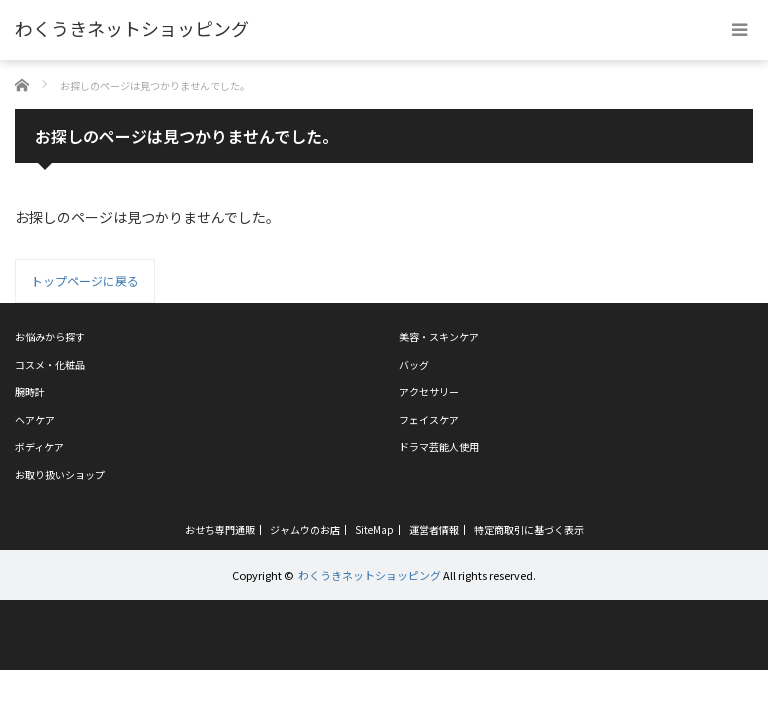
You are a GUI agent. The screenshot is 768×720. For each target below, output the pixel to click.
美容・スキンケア (439, 336)
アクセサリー (429, 391)
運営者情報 (434, 530)
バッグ (414, 364)
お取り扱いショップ (60, 474)
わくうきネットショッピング (369, 575)
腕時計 (30, 391)
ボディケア (39, 446)
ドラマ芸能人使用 (439, 446)
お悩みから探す (50, 336)
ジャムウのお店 (305, 530)
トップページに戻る (85, 280)
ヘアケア (35, 419)
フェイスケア (429, 419)
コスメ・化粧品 (50, 364)
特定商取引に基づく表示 (529, 530)
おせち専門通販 (220, 530)
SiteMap (374, 530)
